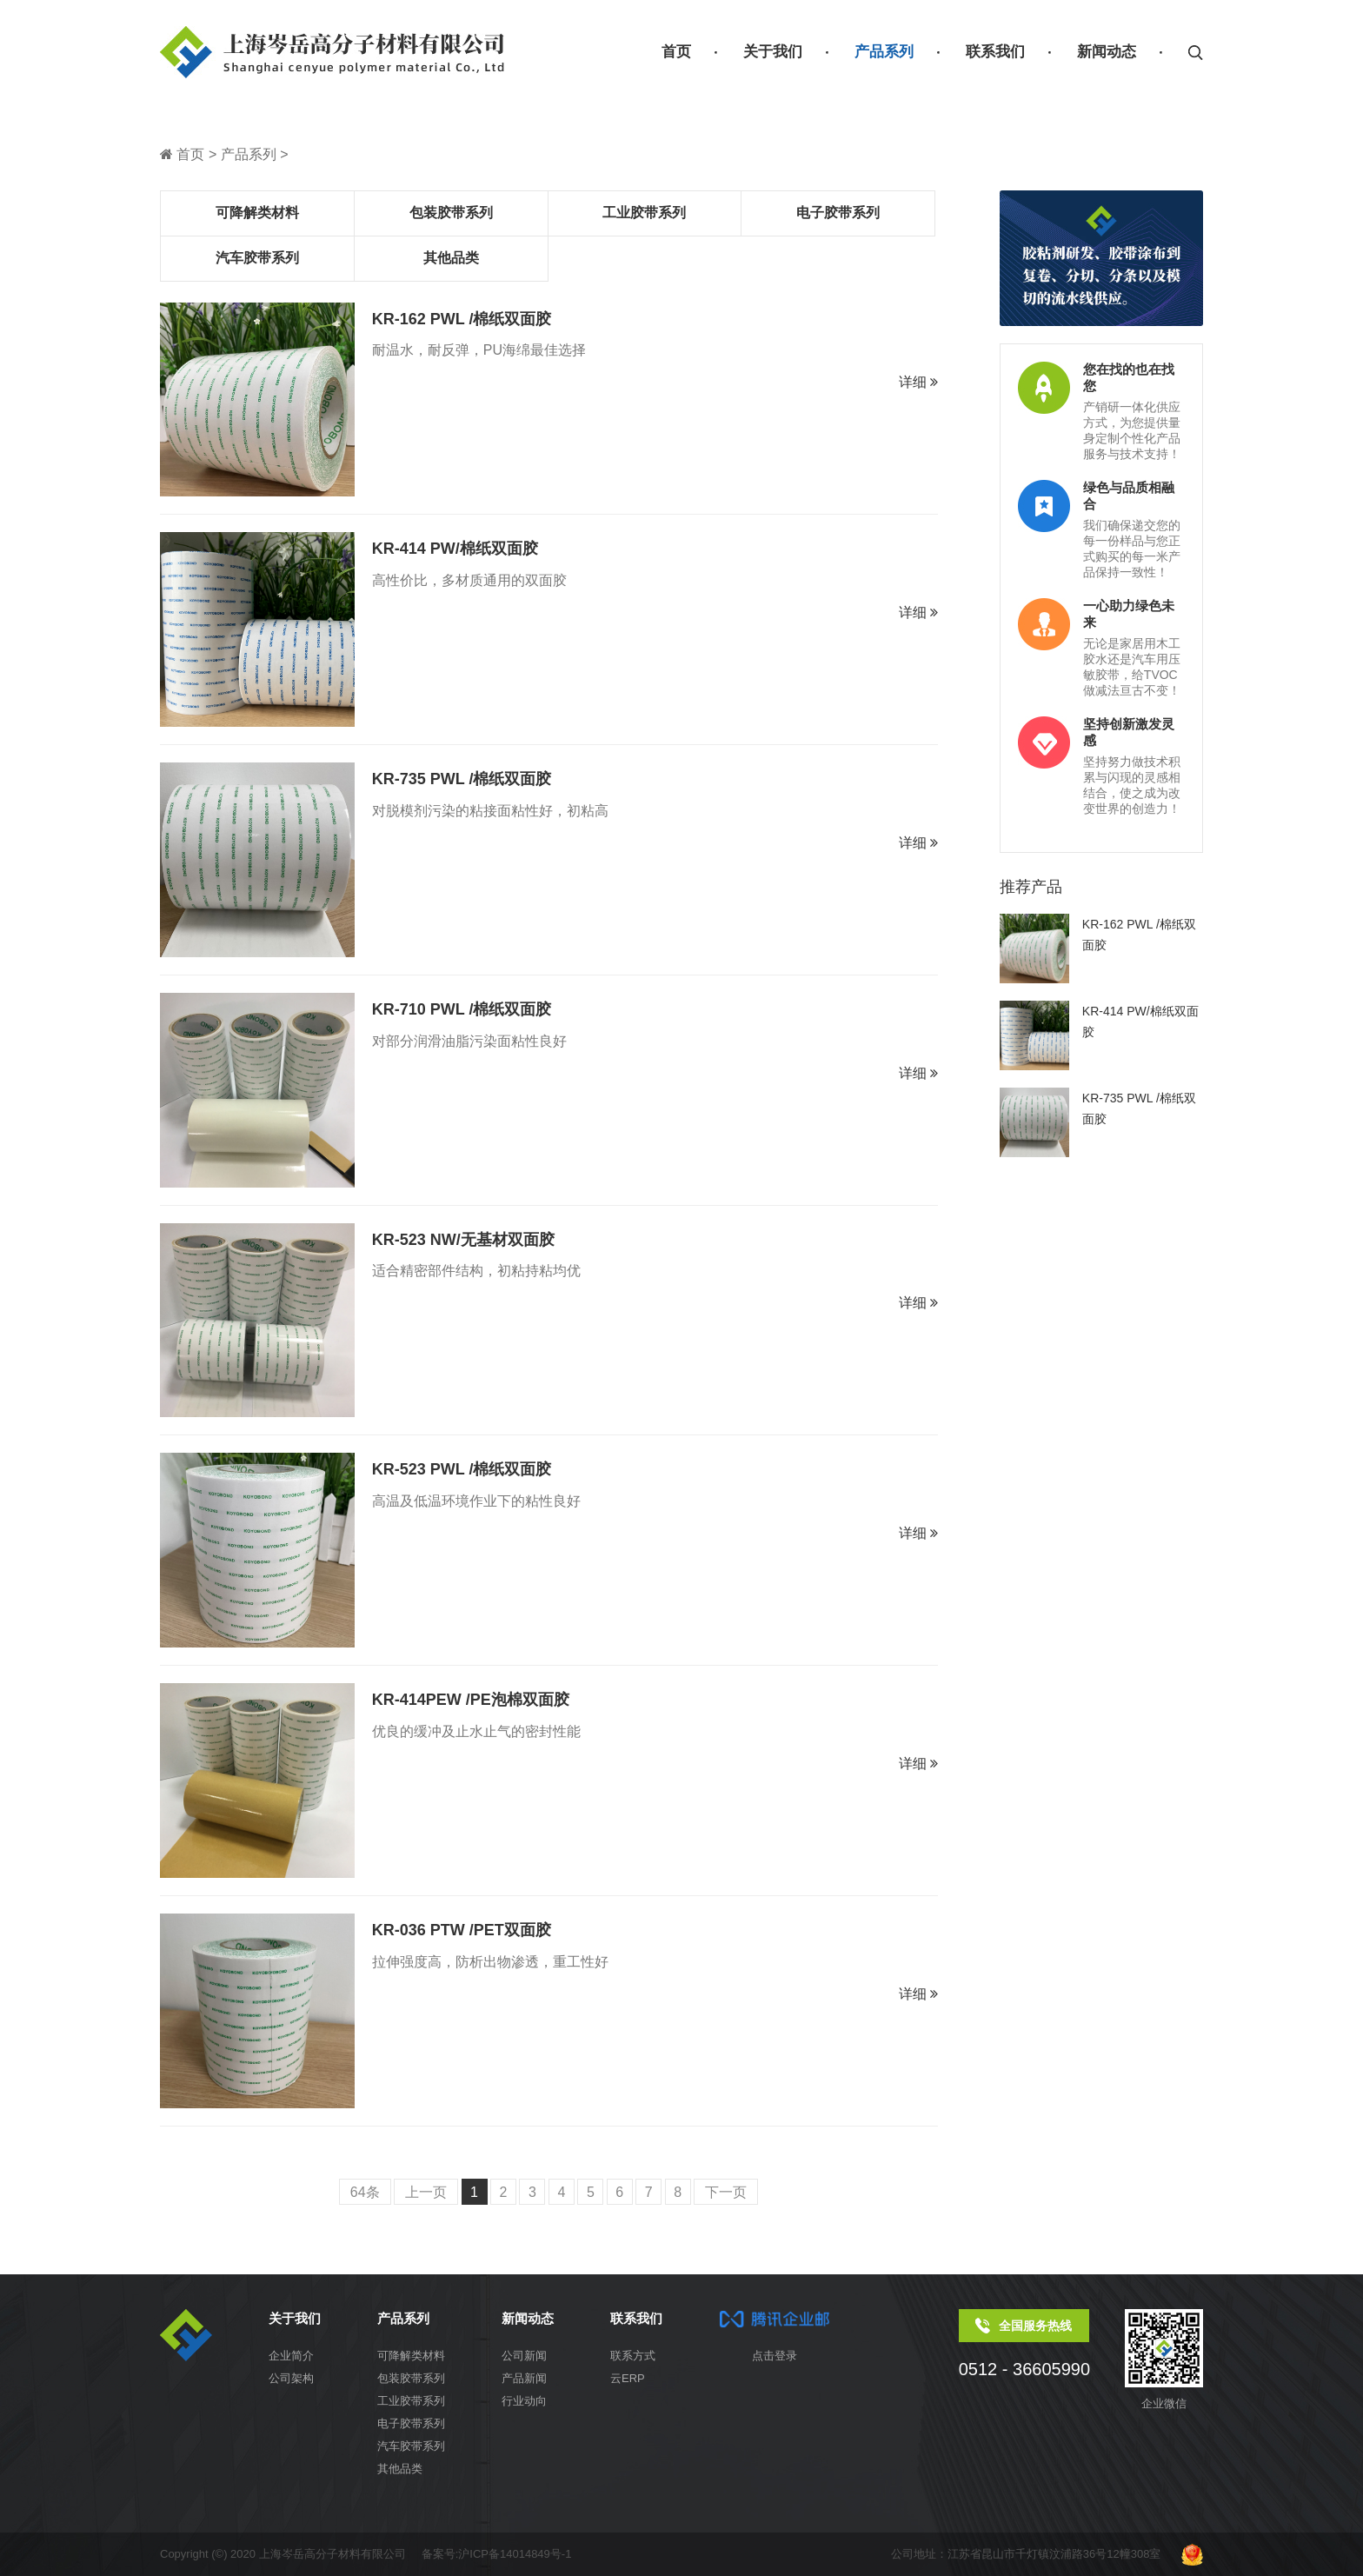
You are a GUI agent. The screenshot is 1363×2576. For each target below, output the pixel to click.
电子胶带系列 (838, 212)
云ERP (627, 2378)
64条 (365, 2192)
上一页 (426, 2192)
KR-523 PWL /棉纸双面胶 (462, 1469)
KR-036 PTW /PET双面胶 (461, 1930)
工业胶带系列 (644, 212)
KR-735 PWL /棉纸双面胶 (462, 779)
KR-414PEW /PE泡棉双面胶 (470, 1699)
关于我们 (772, 51)
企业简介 (291, 2355)
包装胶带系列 (451, 212)
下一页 (726, 2192)
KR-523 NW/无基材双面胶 (463, 1239)
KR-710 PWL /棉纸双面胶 (462, 1009)
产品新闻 (524, 2378)
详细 (918, 382)
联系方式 (632, 2355)
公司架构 (291, 2378)
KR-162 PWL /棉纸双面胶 (462, 319)
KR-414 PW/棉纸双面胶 (455, 548)
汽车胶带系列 (257, 257)
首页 (676, 51)
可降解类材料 (257, 212)
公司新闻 (524, 2355)
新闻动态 (1106, 51)
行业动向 (524, 2400)
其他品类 (451, 257)
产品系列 (884, 51)
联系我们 (995, 51)
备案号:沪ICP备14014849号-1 (497, 2553)
